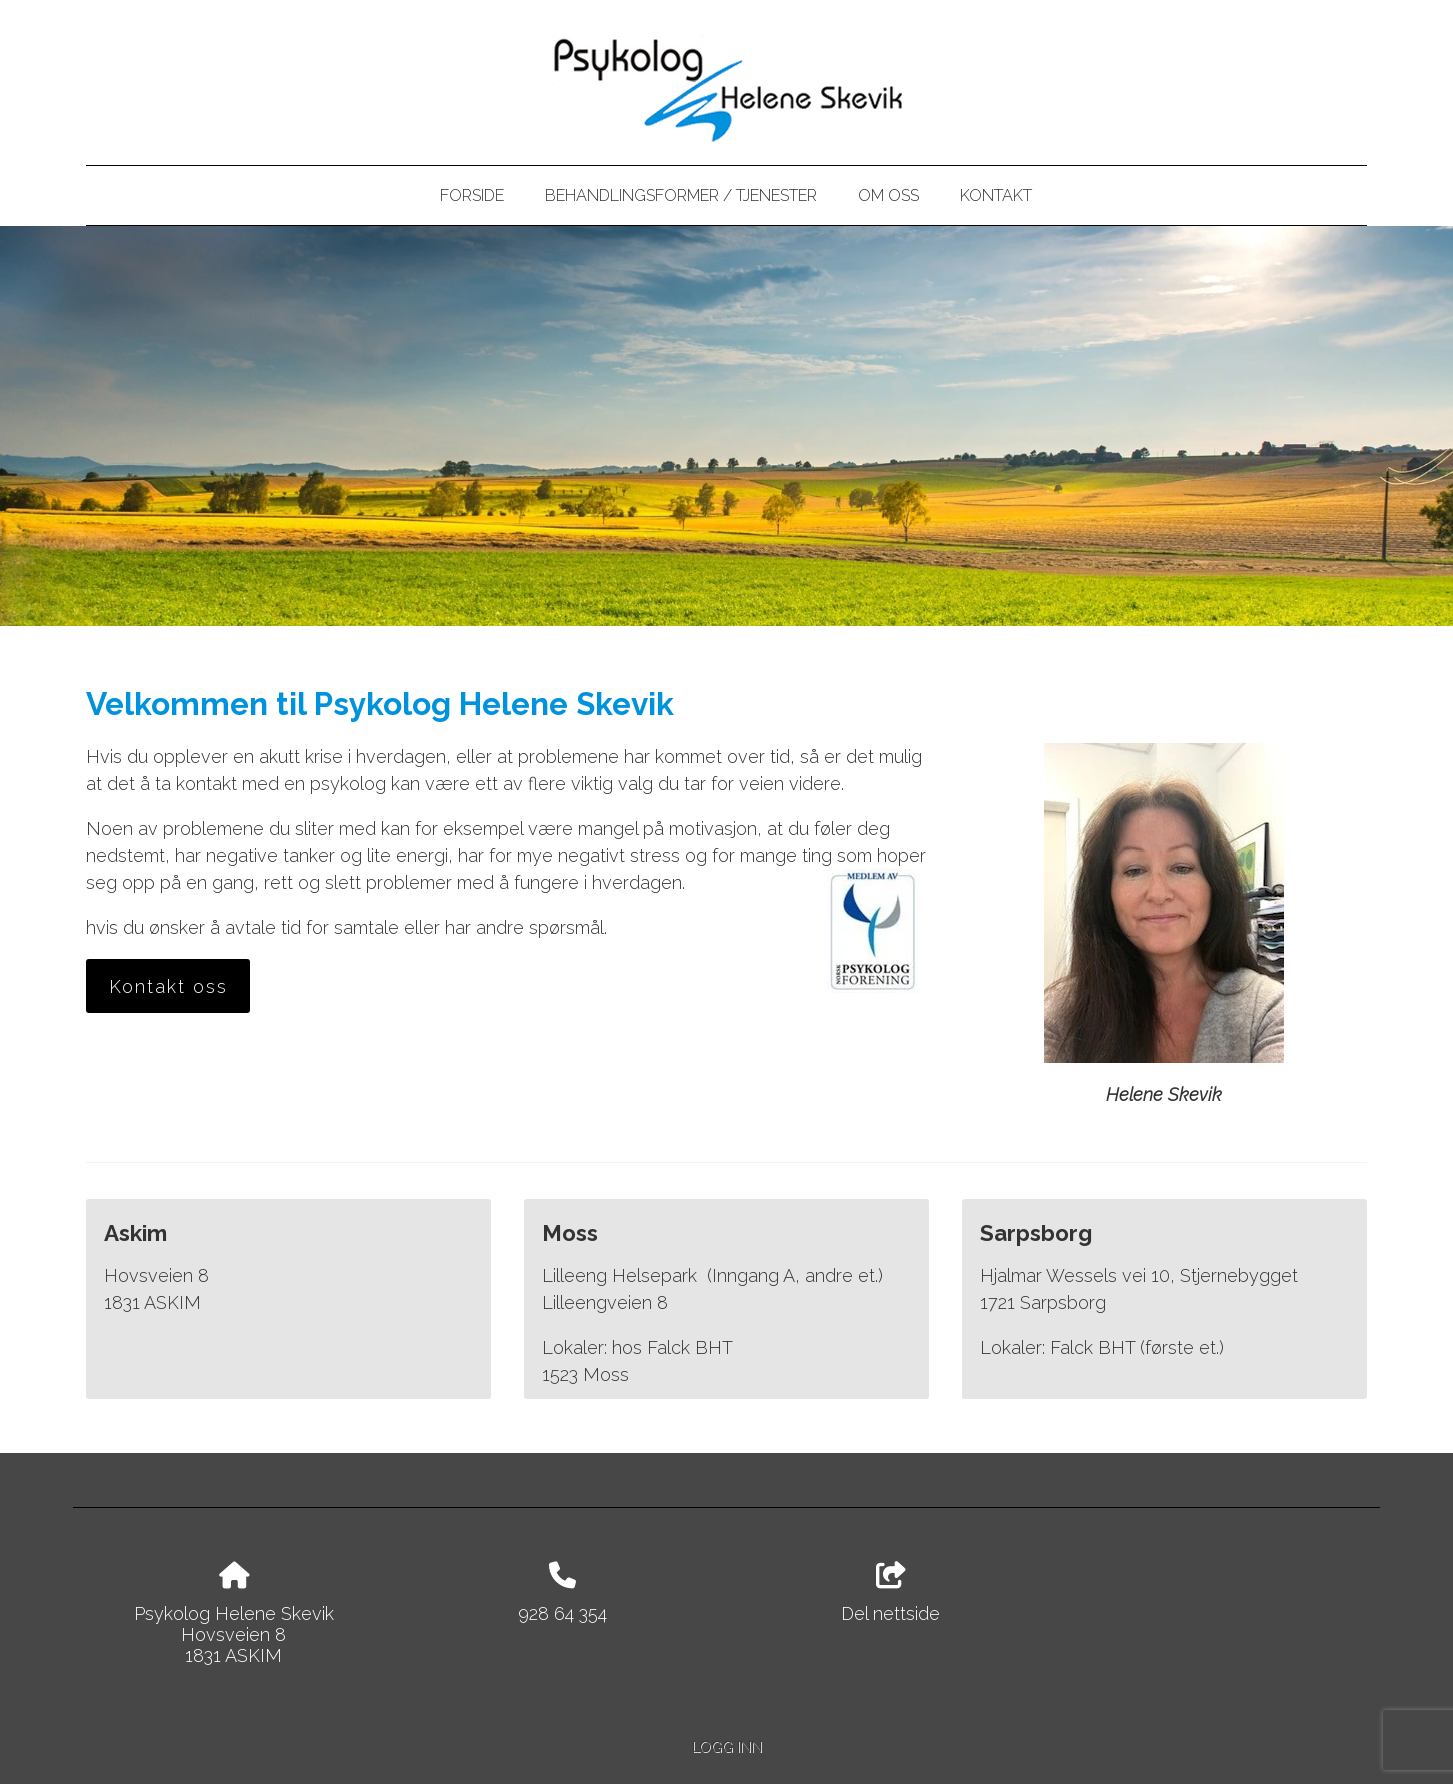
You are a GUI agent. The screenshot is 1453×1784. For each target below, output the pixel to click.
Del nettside (890, 1593)
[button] (168, 987)
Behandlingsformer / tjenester (681, 195)
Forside (472, 195)
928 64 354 (562, 1613)
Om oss (888, 195)
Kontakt (996, 195)
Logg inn (727, 1746)
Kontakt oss (168, 986)
